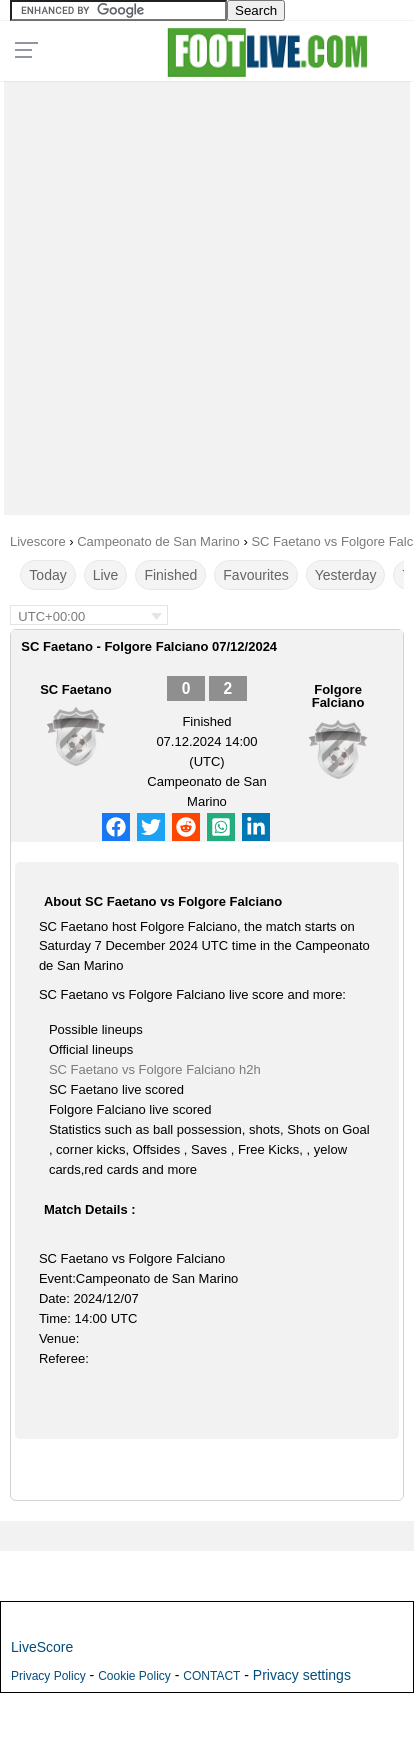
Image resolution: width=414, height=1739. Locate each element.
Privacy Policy (48, 1676)
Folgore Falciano (338, 696)
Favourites (255, 575)
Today (47, 575)
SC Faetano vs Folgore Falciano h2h (155, 1069)
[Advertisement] (207, 293)
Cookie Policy (134, 1676)
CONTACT (211, 1676)
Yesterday (346, 575)
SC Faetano (76, 689)
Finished (170, 575)
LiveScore (42, 1647)
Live (106, 575)
